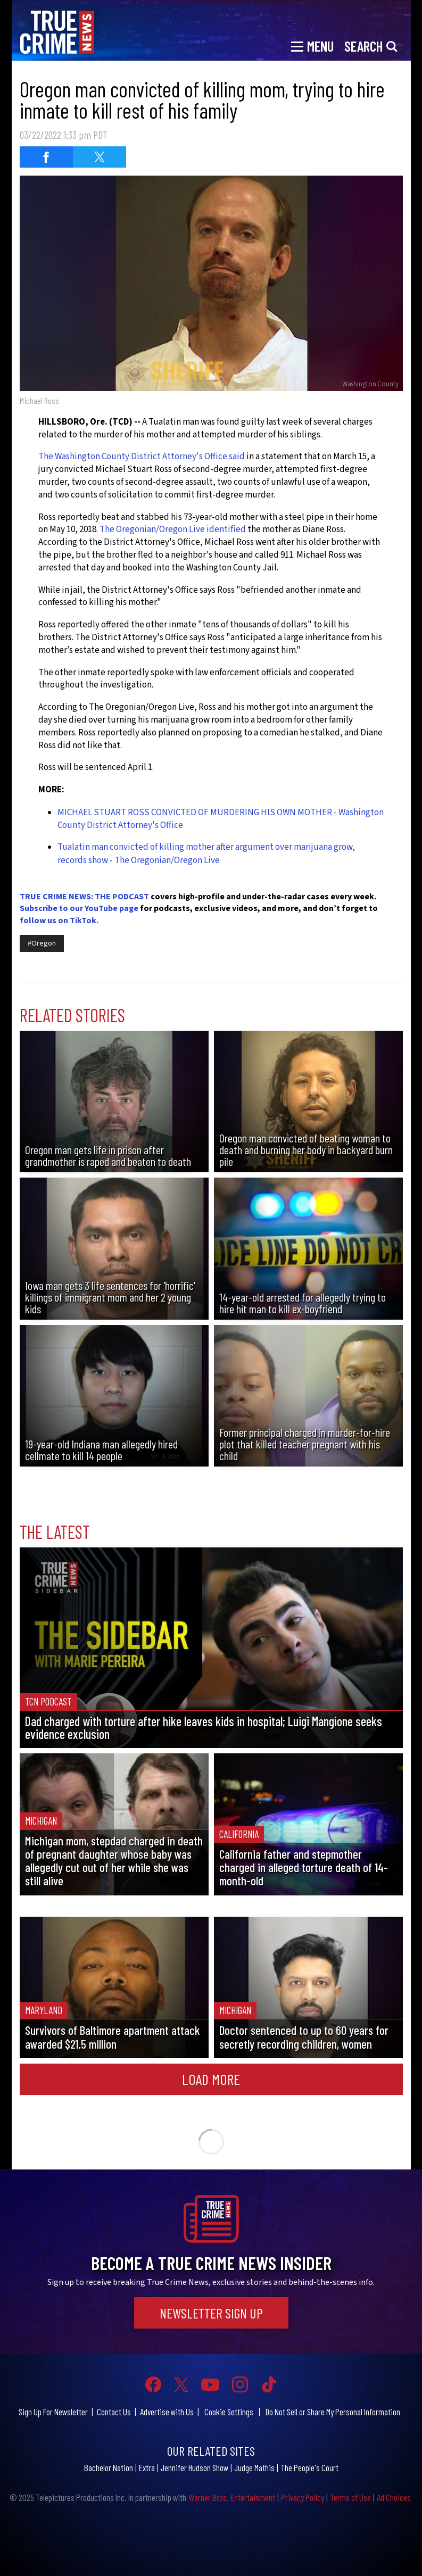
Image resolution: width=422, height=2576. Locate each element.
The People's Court (309, 2467)
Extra (147, 2467)
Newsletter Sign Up (211, 2313)
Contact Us (114, 2411)
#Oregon (42, 943)
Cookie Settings (228, 2411)
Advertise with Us (167, 2411)
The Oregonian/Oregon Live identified (173, 529)
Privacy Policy (302, 2497)
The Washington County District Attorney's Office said (141, 456)
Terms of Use (350, 2497)
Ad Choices (394, 2497)
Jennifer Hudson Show (194, 2467)
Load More (211, 2079)
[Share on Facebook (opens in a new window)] (46, 157)
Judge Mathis (254, 2467)
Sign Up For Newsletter (53, 2411)
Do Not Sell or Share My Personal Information (333, 2411)
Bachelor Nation (108, 2467)
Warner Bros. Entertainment (231, 2497)
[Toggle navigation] (312, 45)
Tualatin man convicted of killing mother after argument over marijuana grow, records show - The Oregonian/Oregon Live (206, 853)
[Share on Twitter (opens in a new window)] (99, 157)
